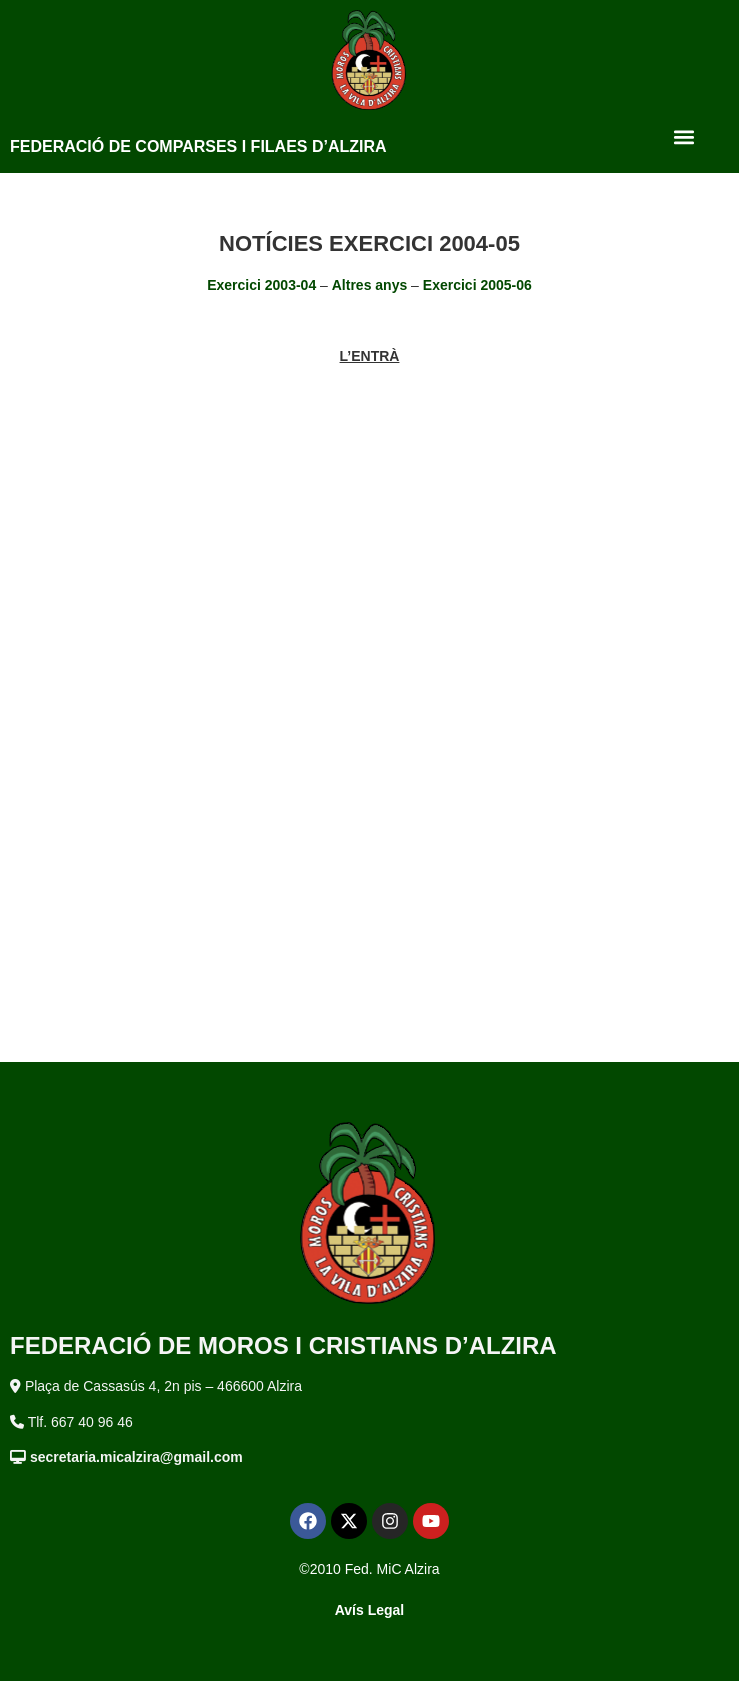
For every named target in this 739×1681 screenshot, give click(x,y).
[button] (683, 136)
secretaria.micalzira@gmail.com (136, 1457)
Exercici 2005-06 (477, 285)
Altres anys (369, 285)
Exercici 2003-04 (261, 285)
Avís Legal (370, 1610)
